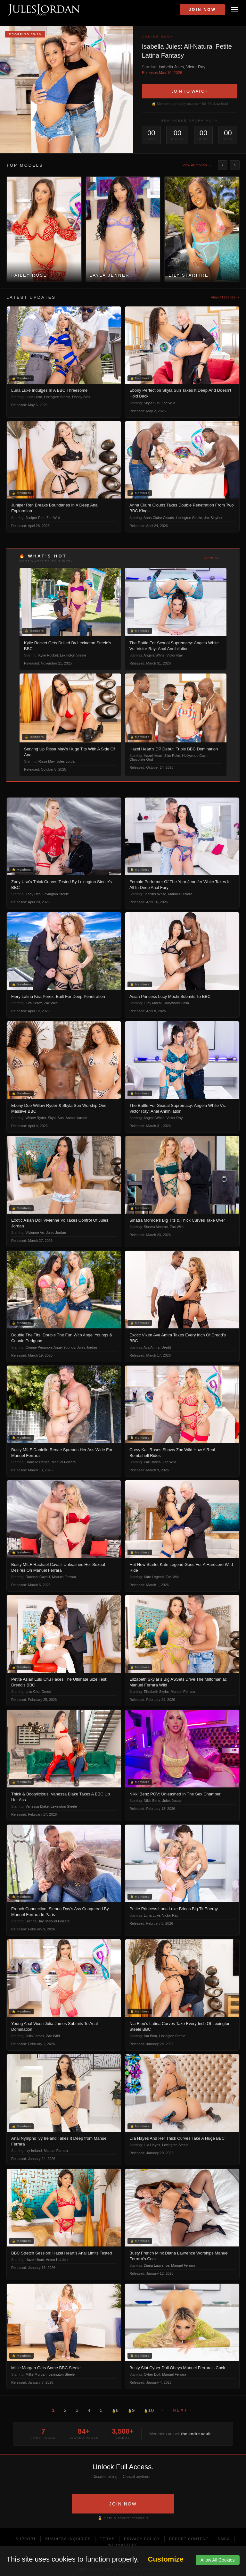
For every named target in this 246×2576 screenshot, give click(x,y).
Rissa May (46, 761)
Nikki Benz (152, 1800)
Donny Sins (81, 397)
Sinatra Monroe (156, 1227)
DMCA (224, 2539)
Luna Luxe (34, 397)
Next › (182, 2410)
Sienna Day (35, 1921)
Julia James (35, 2036)
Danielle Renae (38, 1462)
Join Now (202, 9)
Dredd (166, 1347)
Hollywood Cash (195, 755)
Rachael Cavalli (38, 1577)
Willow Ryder (36, 1118)
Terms (107, 2539)
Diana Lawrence (156, 2265)
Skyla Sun (152, 403)
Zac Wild (168, 403)
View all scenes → (225, 297)
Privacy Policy (142, 2539)
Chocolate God (141, 759)
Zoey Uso (33, 894)
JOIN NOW (123, 2503)
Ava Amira (152, 1347)
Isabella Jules (171, 66)
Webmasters (123, 2545)
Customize (166, 2559)
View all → (215, 558)
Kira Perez (34, 1003)
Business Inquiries (68, 2539)
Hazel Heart (153, 755)
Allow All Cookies (218, 2560)
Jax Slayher (213, 518)
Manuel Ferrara (180, 894)
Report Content (189, 2539)
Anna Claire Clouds (159, 518)
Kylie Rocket (48, 655)
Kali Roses (152, 1462)
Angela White (154, 655)
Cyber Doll (152, 2374)
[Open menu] (235, 9)
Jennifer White (155, 894)
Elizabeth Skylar (156, 1692)
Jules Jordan (66, 761)
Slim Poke (172, 755)
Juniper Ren (35, 518)
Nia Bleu (150, 2036)
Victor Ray (195, 66)
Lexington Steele (57, 397)
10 (149, 2410)
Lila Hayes (152, 2145)
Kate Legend (154, 1577)
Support (26, 2539)
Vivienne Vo (35, 1232)
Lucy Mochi (153, 1003)
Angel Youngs (64, 1347)
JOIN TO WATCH (189, 91)
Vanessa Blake (37, 1806)
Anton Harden (76, 1118)
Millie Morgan (36, 2374)
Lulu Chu (33, 1692)
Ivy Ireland (34, 2151)
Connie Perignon (39, 1347)
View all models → (197, 165)
